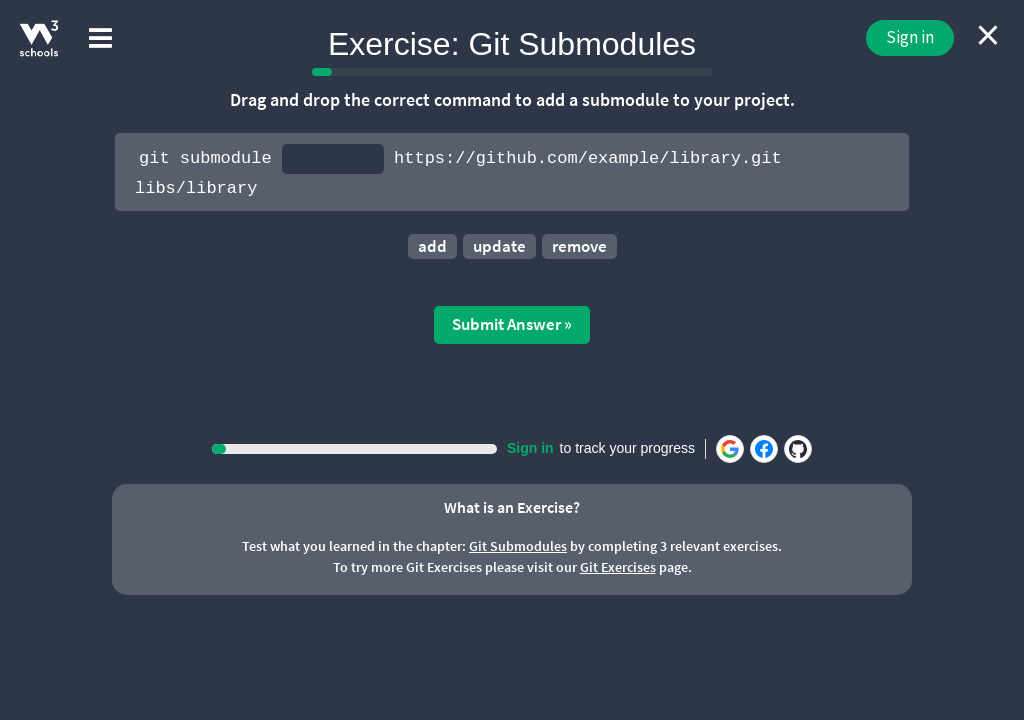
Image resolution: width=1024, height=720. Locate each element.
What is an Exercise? (512, 507)
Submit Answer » (512, 324)
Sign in (910, 37)
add (432, 246)
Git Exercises (618, 567)
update (499, 246)
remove (579, 246)
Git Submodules (518, 546)
